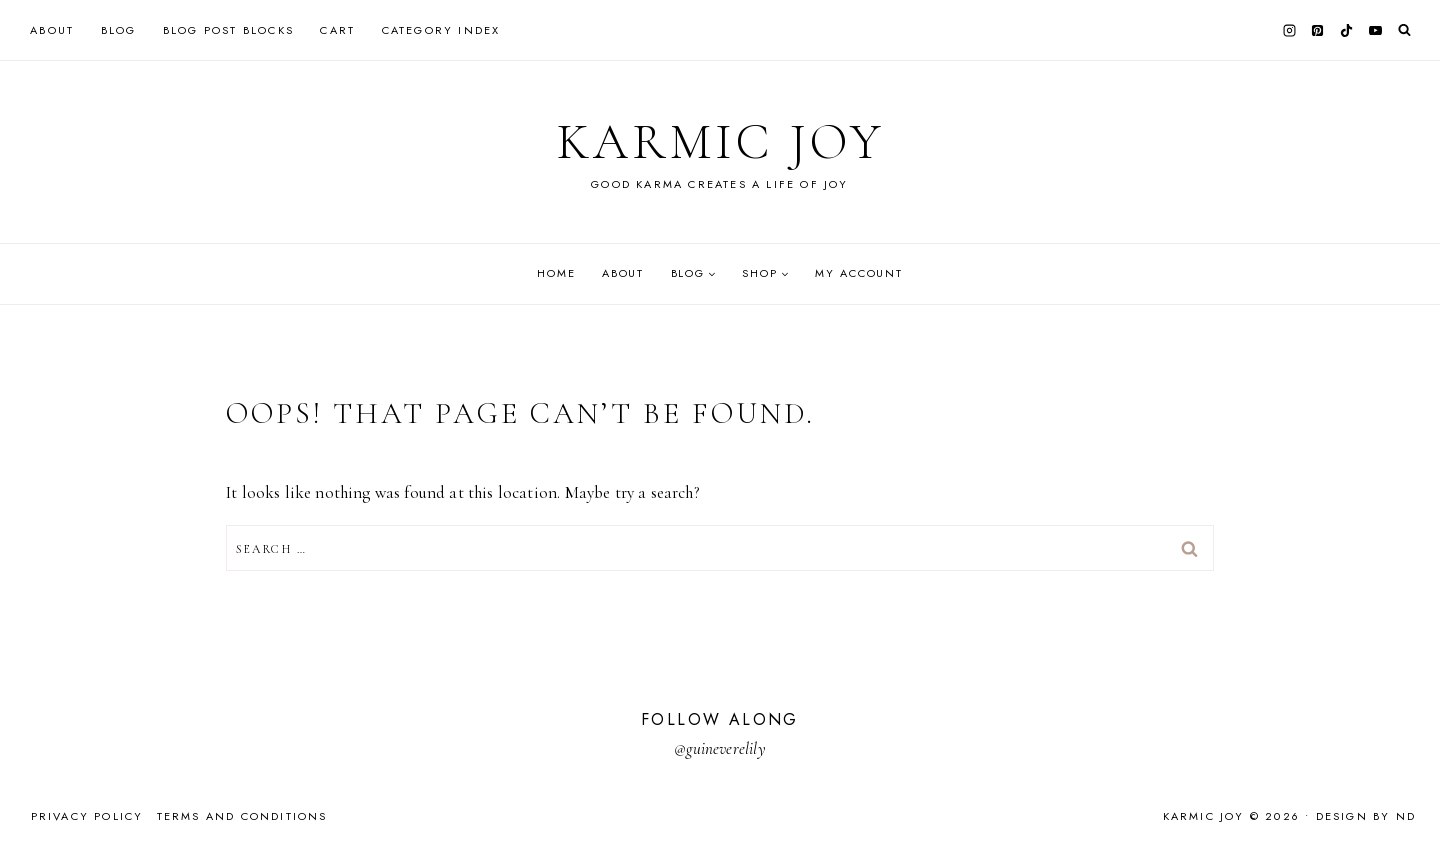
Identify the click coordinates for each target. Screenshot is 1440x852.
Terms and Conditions (242, 816)
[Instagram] (1289, 30)
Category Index (441, 30)
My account (859, 273)
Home (556, 273)
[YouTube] (1375, 30)
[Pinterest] (1318, 30)
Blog (119, 30)
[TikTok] (1347, 30)
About (52, 30)
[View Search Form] (1404, 30)
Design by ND (1366, 816)
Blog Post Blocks (228, 30)
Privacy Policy (87, 816)
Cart (337, 30)
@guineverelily (719, 748)
